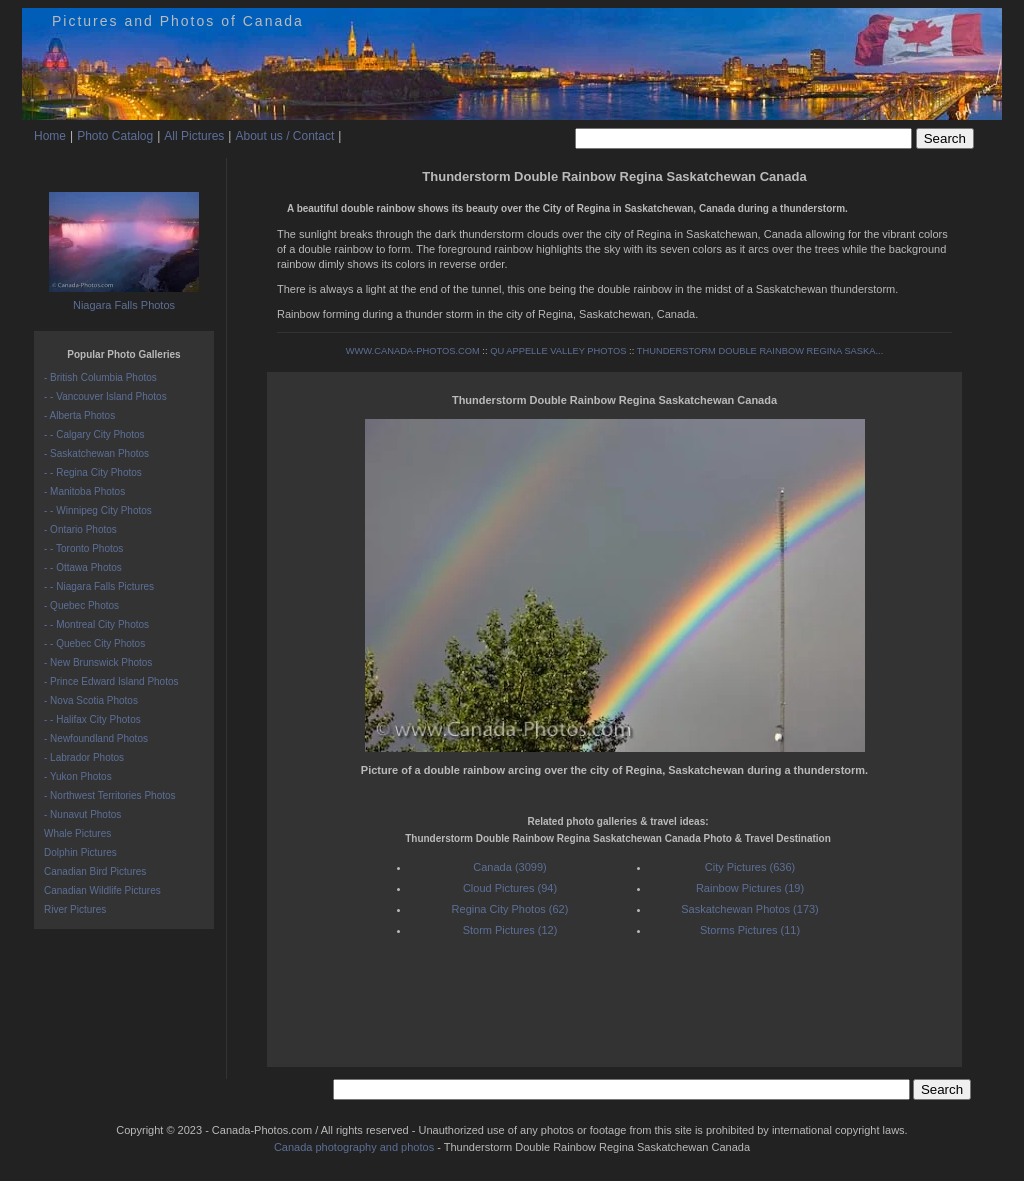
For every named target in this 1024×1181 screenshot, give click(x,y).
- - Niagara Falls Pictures (99, 586)
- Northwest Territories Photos (110, 795)
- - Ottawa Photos (83, 567)
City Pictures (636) (750, 867)
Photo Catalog (115, 136)
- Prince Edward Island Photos (111, 681)
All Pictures (194, 136)
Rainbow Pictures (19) (750, 888)
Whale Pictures (77, 833)
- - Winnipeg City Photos (98, 510)
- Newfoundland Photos (96, 738)
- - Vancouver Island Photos (105, 396)
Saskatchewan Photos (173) (750, 909)
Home (50, 136)
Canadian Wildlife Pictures (102, 890)
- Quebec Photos (81, 605)
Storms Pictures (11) (750, 930)
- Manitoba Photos (84, 491)
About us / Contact (284, 136)
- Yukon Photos (78, 776)
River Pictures (75, 909)
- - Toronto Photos (83, 548)
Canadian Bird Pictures (95, 871)
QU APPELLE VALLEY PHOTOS (558, 351)
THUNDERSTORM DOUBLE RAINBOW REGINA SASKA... (760, 351)
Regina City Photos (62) (510, 909)
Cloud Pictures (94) (510, 888)
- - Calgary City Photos (94, 434)
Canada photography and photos (354, 1147)
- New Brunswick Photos (98, 662)
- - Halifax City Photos (92, 719)
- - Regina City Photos (93, 472)
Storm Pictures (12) (510, 930)
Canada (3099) (509, 867)
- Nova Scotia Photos (91, 700)
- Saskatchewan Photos (96, 453)
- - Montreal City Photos (96, 624)
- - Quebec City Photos (94, 643)
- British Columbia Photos (100, 377)
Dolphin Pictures (80, 852)
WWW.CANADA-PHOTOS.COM (413, 351)
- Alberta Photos (79, 415)
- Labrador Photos (84, 757)
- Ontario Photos (80, 529)
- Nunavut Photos (82, 814)
